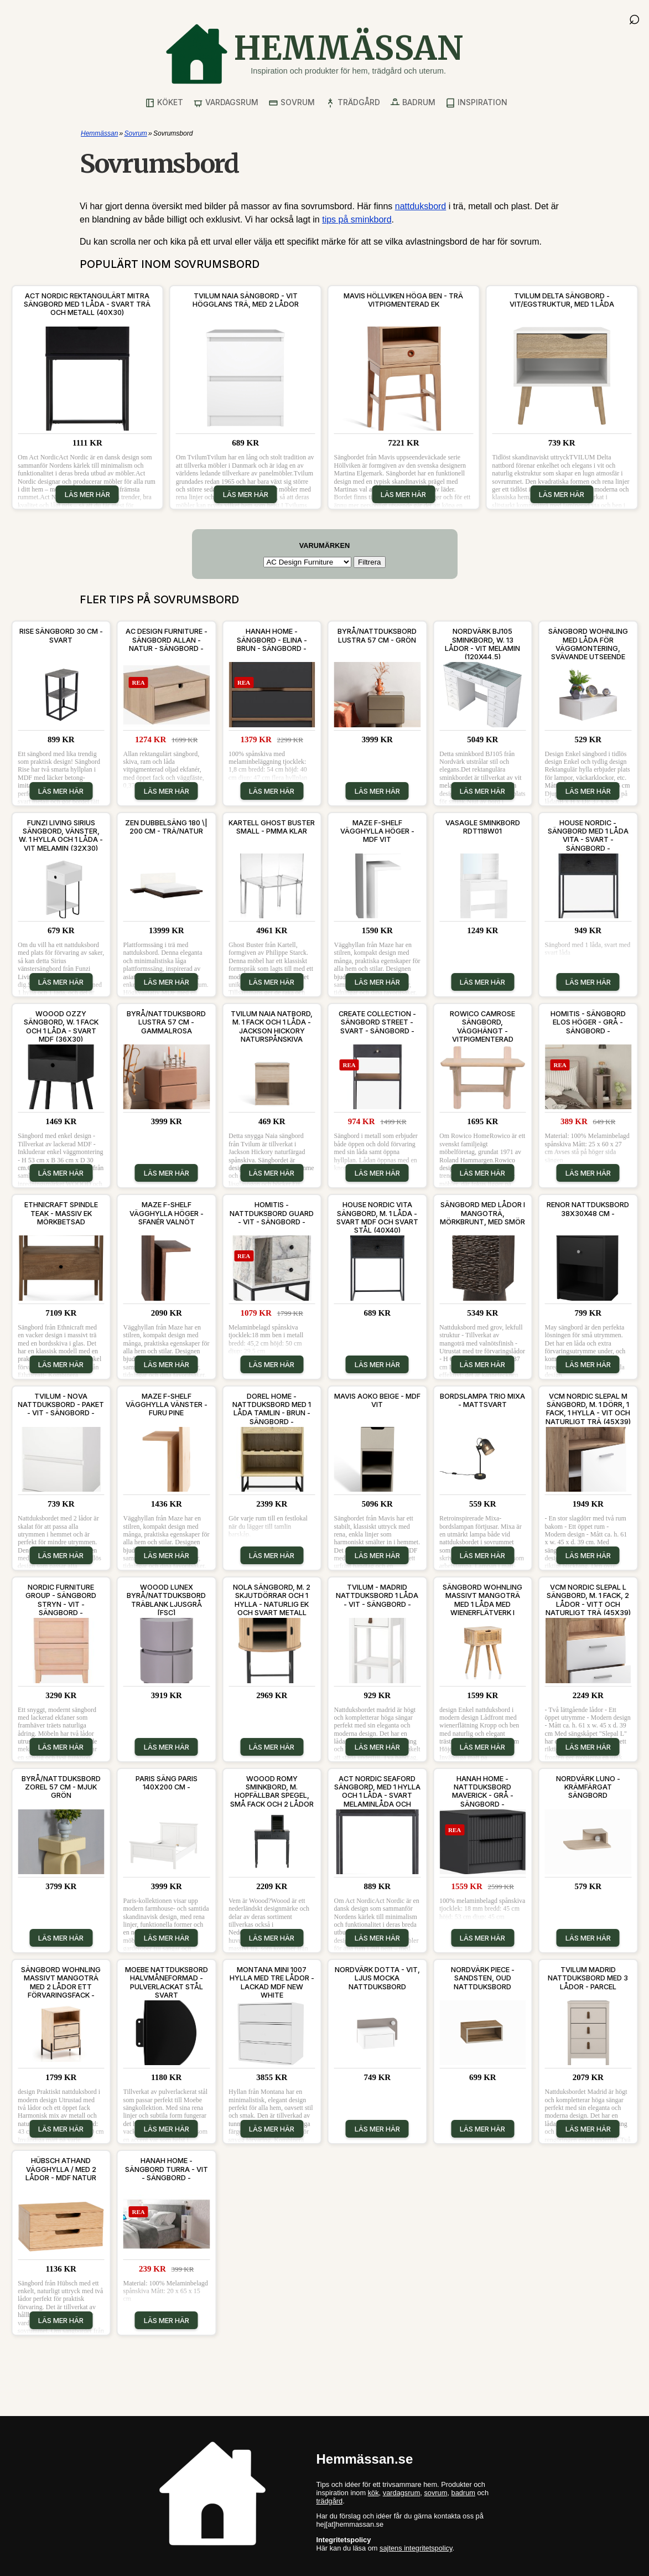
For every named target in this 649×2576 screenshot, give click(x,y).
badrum (463, 2493)
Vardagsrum (225, 102)
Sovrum (291, 102)
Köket (164, 102)
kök (373, 2493)
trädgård (329, 2501)
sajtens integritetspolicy (416, 2548)
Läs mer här (87, 494)
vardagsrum (401, 2493)
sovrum (435, 2493)
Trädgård (352, 102)
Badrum (412, 102)
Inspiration (476, 102)
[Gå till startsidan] (314, 54)
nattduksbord (420, 206)
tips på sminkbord (356, 219)
